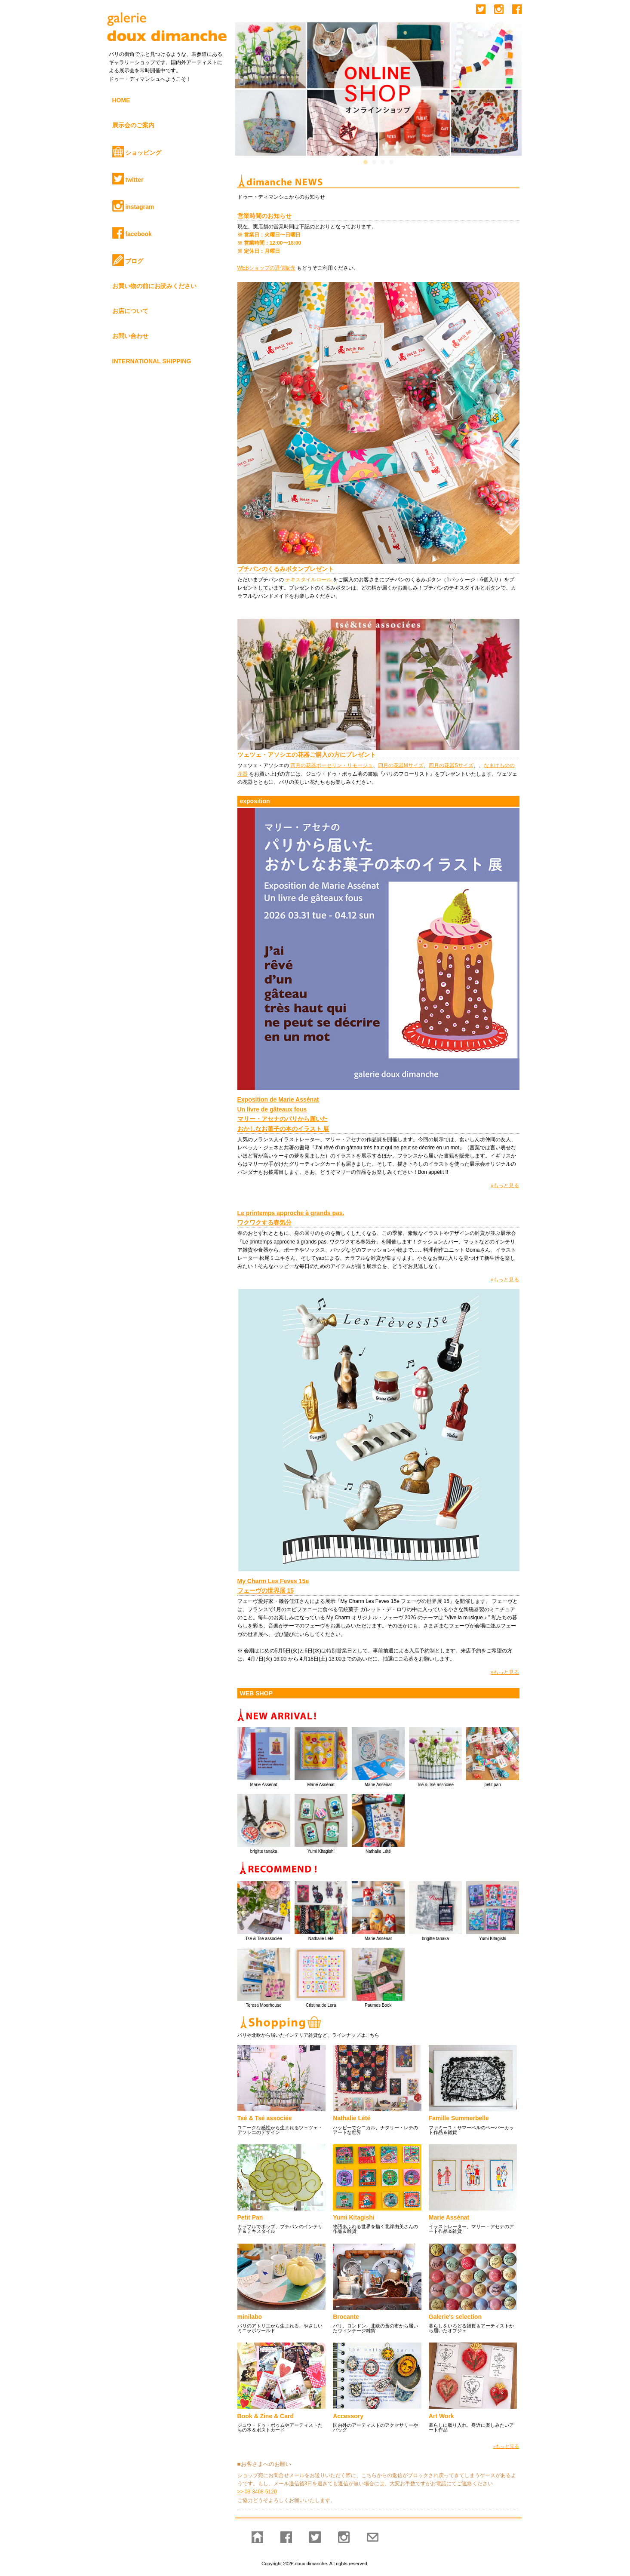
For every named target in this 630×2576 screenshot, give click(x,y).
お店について (130, 310)
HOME (121, 100)
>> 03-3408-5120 (257, 2492)
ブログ (128, 260)
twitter (128, 178)
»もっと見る (505, 1185)
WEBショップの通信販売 (266, 268)
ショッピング (137, 151)
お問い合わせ (130, 335)
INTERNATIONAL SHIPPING (151, 361)
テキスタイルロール (309, 580)
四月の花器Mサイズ (401, 765)
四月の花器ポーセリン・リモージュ (331, 765)
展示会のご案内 (133, 125)
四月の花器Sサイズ (451, 765)
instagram (133, 206)
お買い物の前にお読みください (154, 285)
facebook (132, 233)
